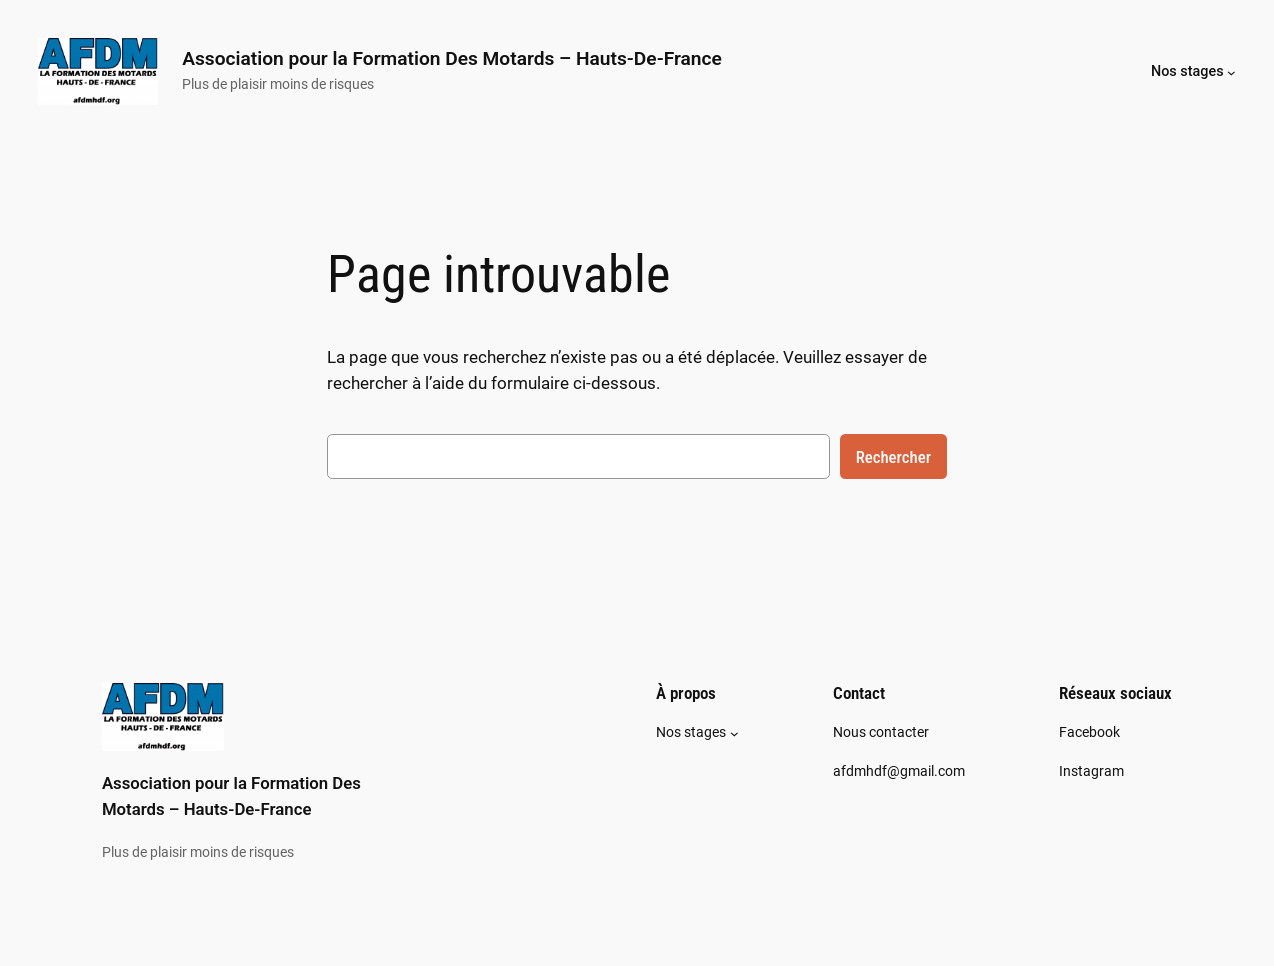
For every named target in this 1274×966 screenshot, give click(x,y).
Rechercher (893, 457)
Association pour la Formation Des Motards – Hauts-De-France (452, 58)
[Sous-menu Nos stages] (1231, 71)
